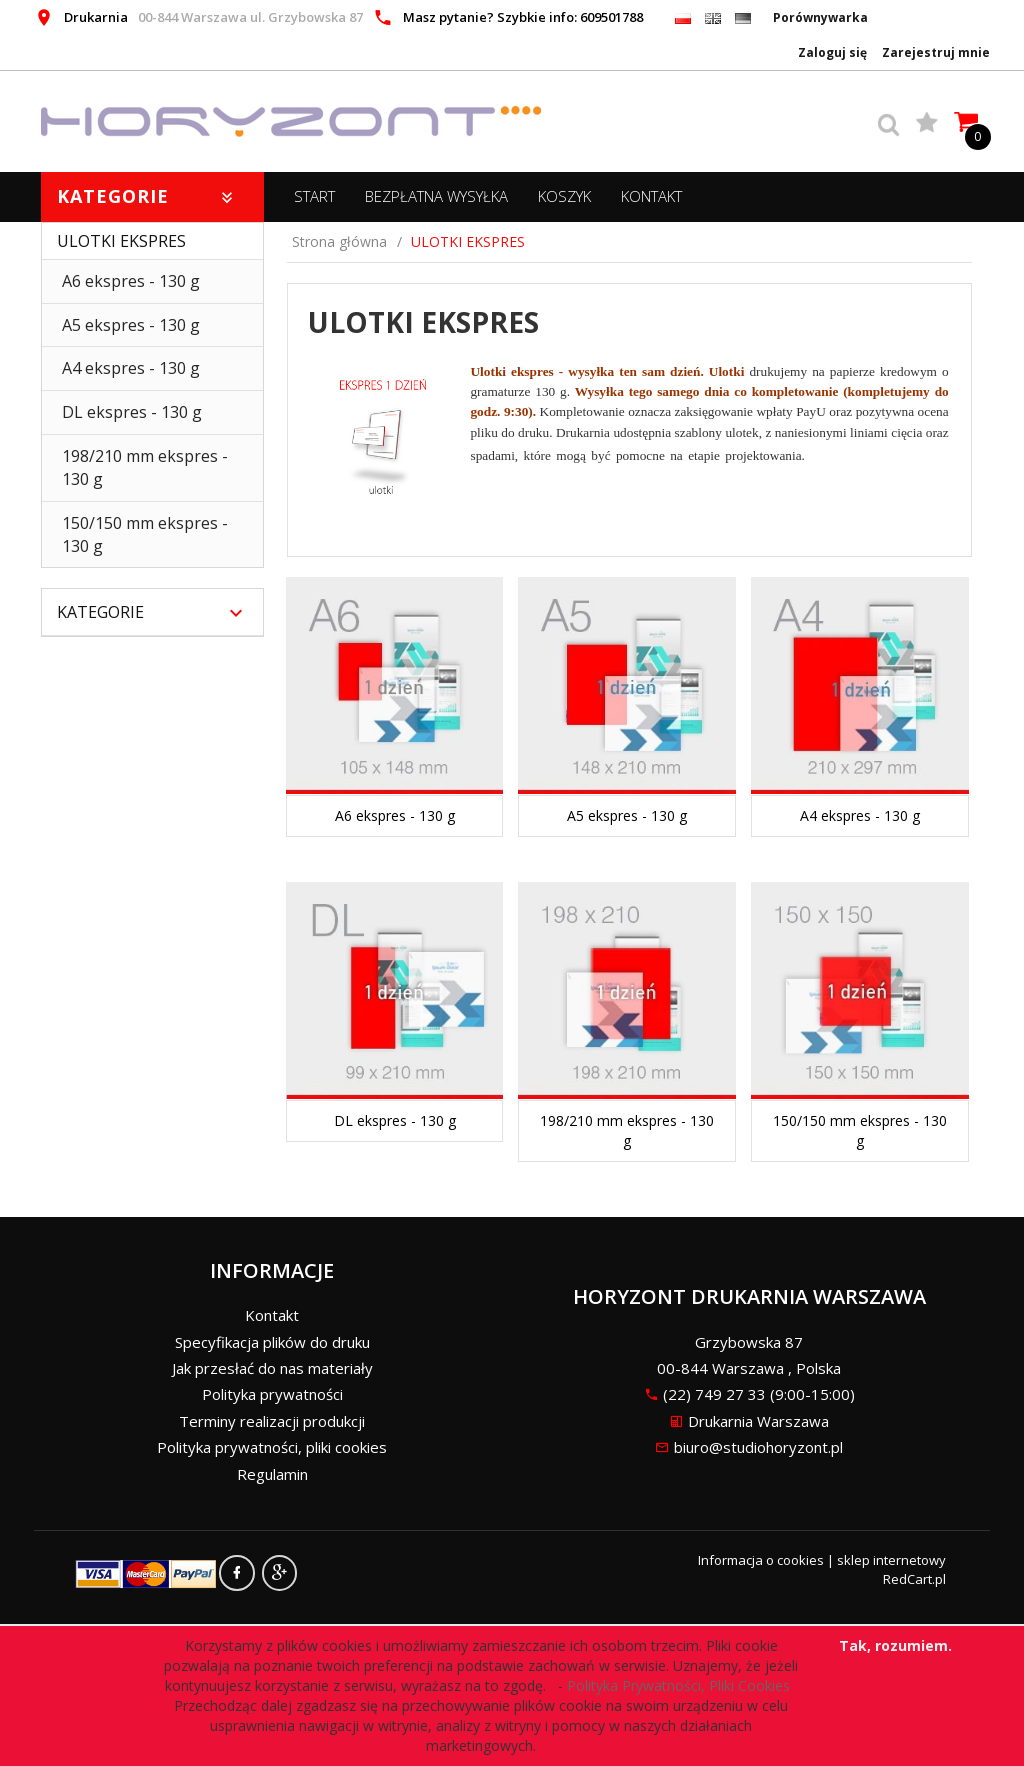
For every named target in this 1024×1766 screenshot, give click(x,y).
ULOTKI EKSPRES (121, 241)
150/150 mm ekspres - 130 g (145, 534)
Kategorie (147, 196)
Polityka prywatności (272, 1394)
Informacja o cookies (761, 1560)
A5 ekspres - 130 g (131, 325)
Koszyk (564, 196)
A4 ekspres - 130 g (131, 368)
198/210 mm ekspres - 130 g (145, 467)
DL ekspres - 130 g (132, 412)
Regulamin (272, 1474)
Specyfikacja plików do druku (272, 1342)
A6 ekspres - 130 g (131, 281)
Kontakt (651, 196)
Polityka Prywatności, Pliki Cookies (682, 1685)
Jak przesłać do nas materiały (272, 1368)
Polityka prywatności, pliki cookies (272, 1447)
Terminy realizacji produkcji (272, 1421)
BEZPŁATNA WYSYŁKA (436, 196)
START (314, 196)
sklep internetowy (891, 1560)
